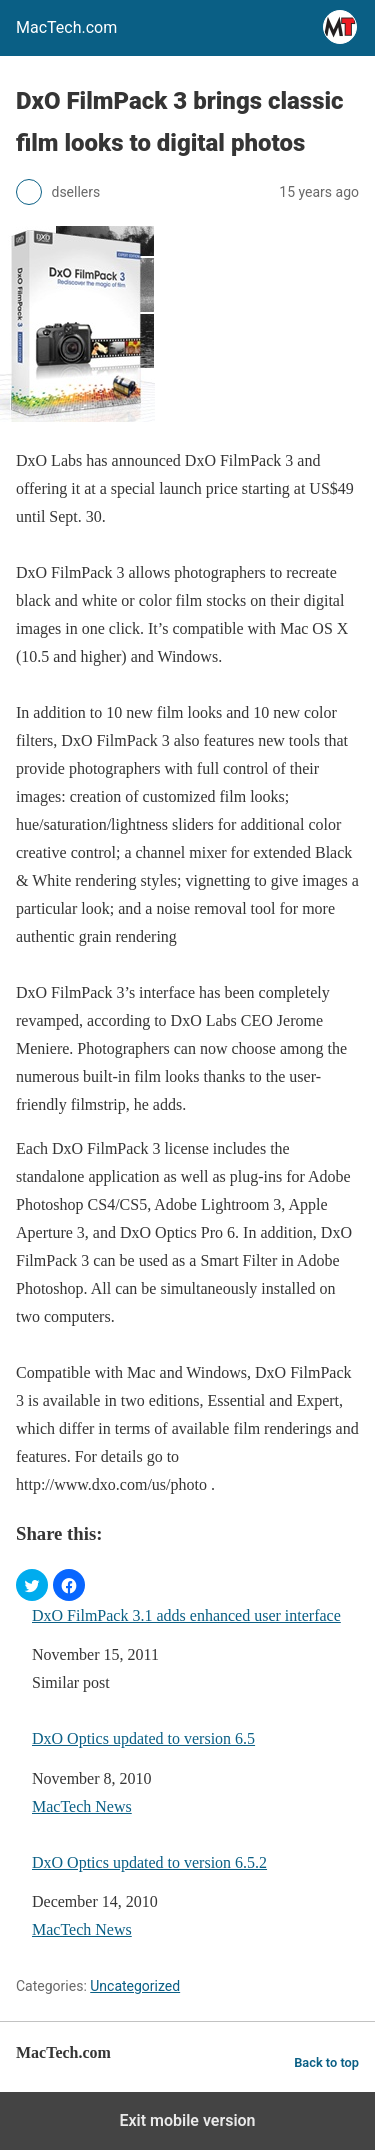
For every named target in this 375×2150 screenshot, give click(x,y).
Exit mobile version (187, 2120)
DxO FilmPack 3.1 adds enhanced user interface (186, 1615)
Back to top (326, 2062)
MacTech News (82, 1806)
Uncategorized (135, 1986)
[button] (32, 1585)
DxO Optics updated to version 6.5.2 (149, 1862)
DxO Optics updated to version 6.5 (143, 1738)
